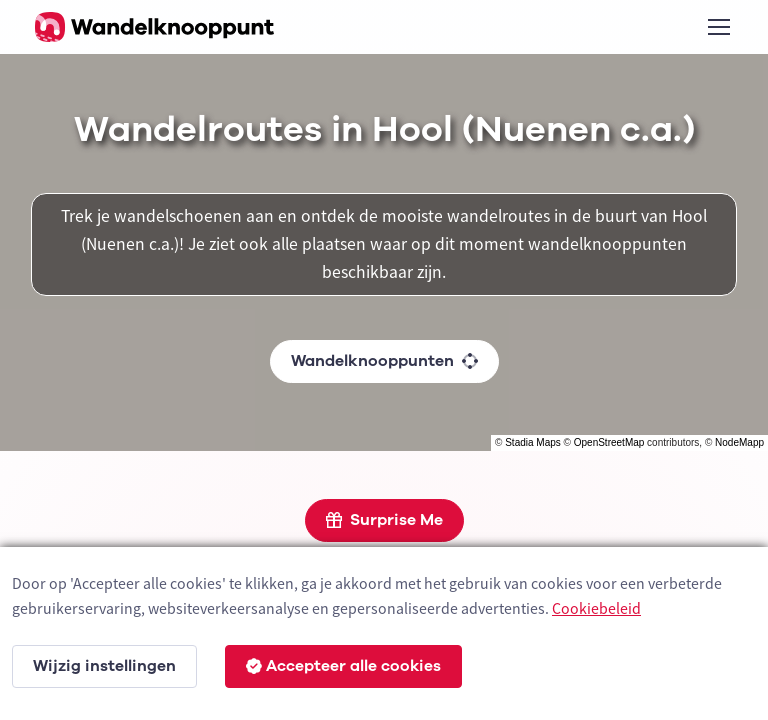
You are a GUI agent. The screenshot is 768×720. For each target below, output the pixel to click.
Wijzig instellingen (104, 666)
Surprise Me (384, 520)
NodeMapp (739, 442)
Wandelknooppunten (384, 361)
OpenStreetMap (609, 442)
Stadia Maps (533, 442)
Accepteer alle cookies (343, 666)
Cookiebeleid (596, 608)
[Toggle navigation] (718, 27)
